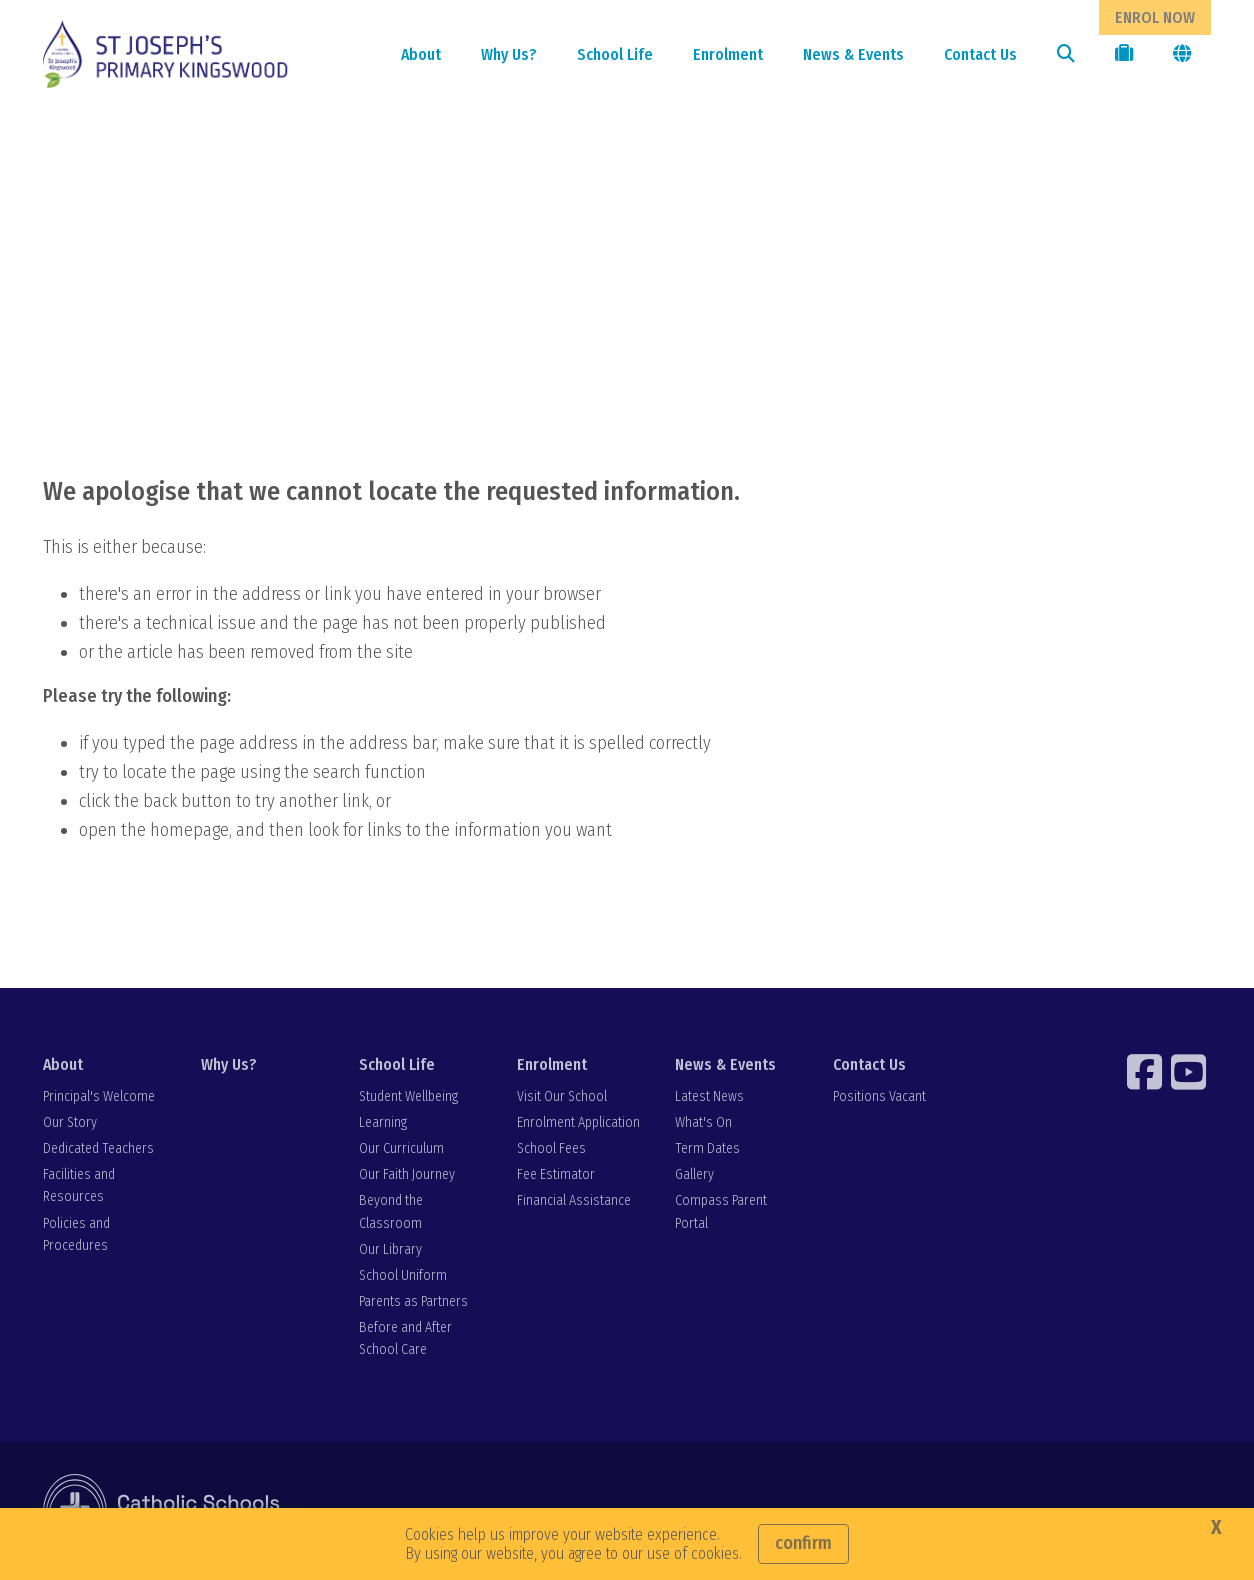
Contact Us (980, 54)
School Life (615, 54)
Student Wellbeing (408, 1096)
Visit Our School (562, 1096)
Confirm (803, 1543)
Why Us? (509, 54)
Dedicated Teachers (98, 1148)
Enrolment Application (578, 1122)
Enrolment (728, 54)
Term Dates (707, 1148)
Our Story (70, 1122)
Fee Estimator (556, 1174)
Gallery (694, 1174)
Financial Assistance (574, 1200)
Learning (383, 1122)
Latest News (709, 1096)
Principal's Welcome (99, 1096)
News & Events (853, 54)
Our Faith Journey (407, 1174)
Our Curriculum (401, 1148)
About (421, 54)
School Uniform (403, 1275)
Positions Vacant (879, 1096)
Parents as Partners (413, 1301)
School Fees (551, 1148)
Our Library (390, 1249)
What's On (703, 1122)
